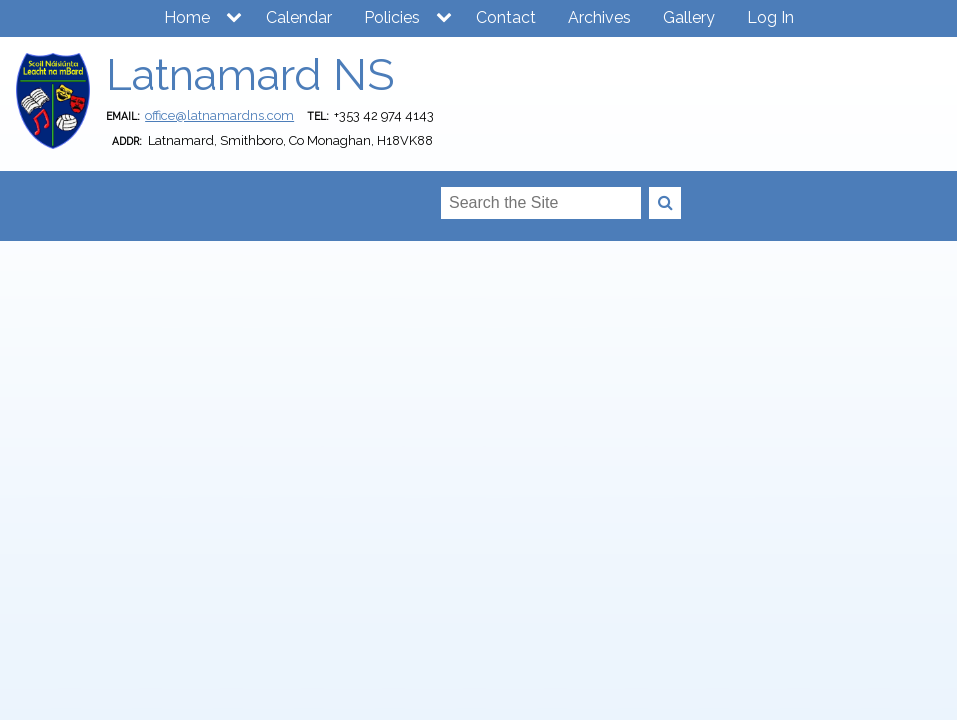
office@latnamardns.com (219, 115)
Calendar (299, 17)
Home (187, 17)
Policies (392, 17)
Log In (770, 17)
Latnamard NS (250, 74)
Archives (599, 17)
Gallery (689, 17)
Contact (506, 17)
